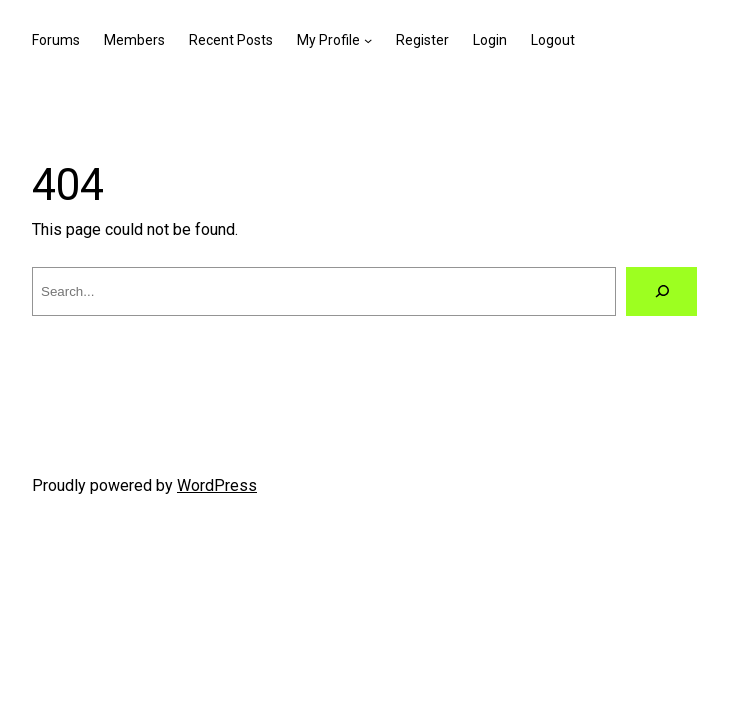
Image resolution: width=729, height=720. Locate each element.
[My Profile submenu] (368, 40)
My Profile (328, 40)
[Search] (661, 291)
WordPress (217, 485)
